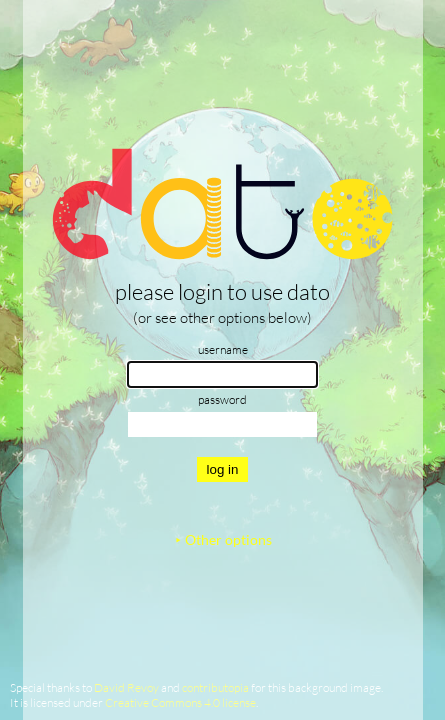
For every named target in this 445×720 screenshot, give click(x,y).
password (222, 399)
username (223, 349)
